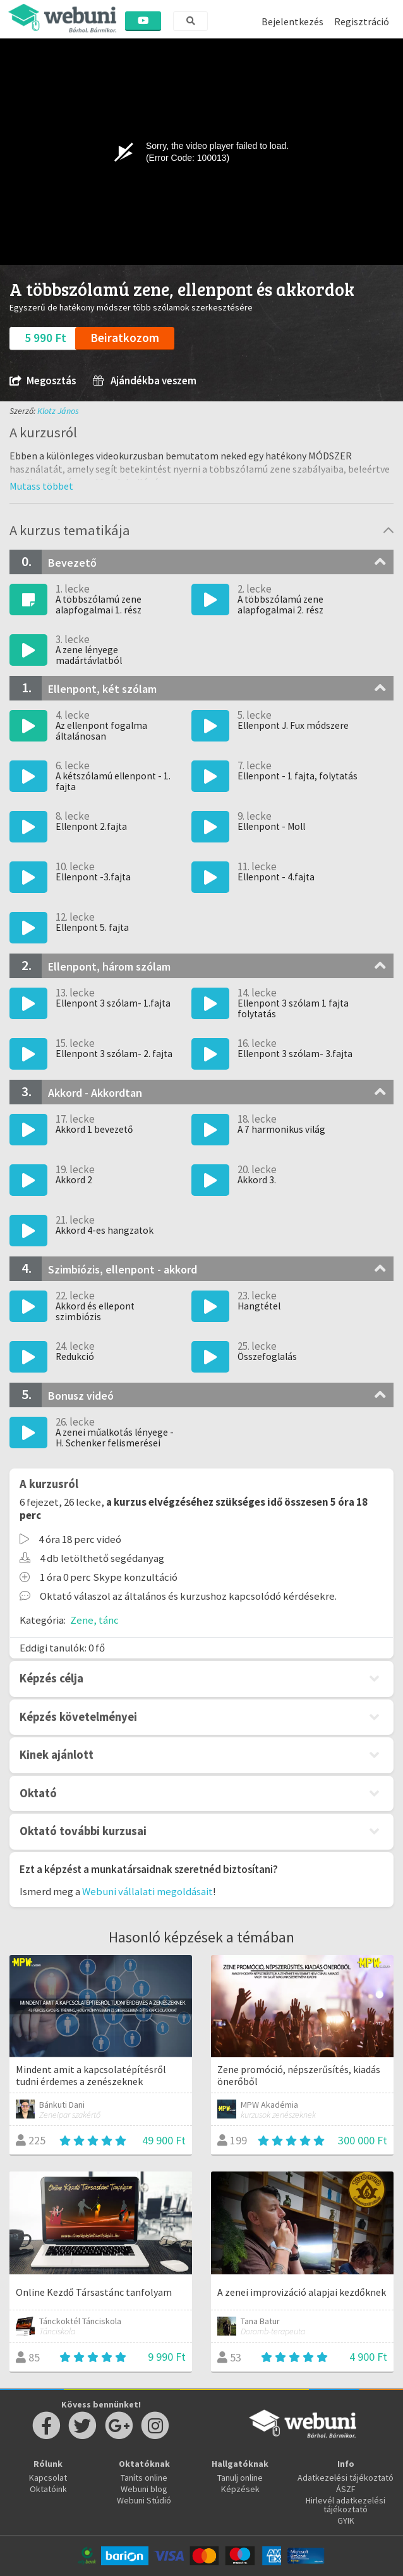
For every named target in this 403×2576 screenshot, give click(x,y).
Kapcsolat (48, 2477)
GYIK (345, 2520)
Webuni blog (144, 2489)
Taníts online (144, 2477)
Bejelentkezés (292, 21)
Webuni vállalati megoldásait (147, 1891)
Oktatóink (48, 2489)
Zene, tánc (94, 1620)
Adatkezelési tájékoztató (346, 2477)
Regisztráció (361, 21)
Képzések (240, 2489)
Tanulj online (240, 2477)
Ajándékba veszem (144, 380)
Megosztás (42, 380)
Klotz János (58, 411)
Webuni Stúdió (144, 2500)
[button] (41, 486)
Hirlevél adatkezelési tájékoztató (345, 2505)
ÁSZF (346, 2489)
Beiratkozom (124, 337)
